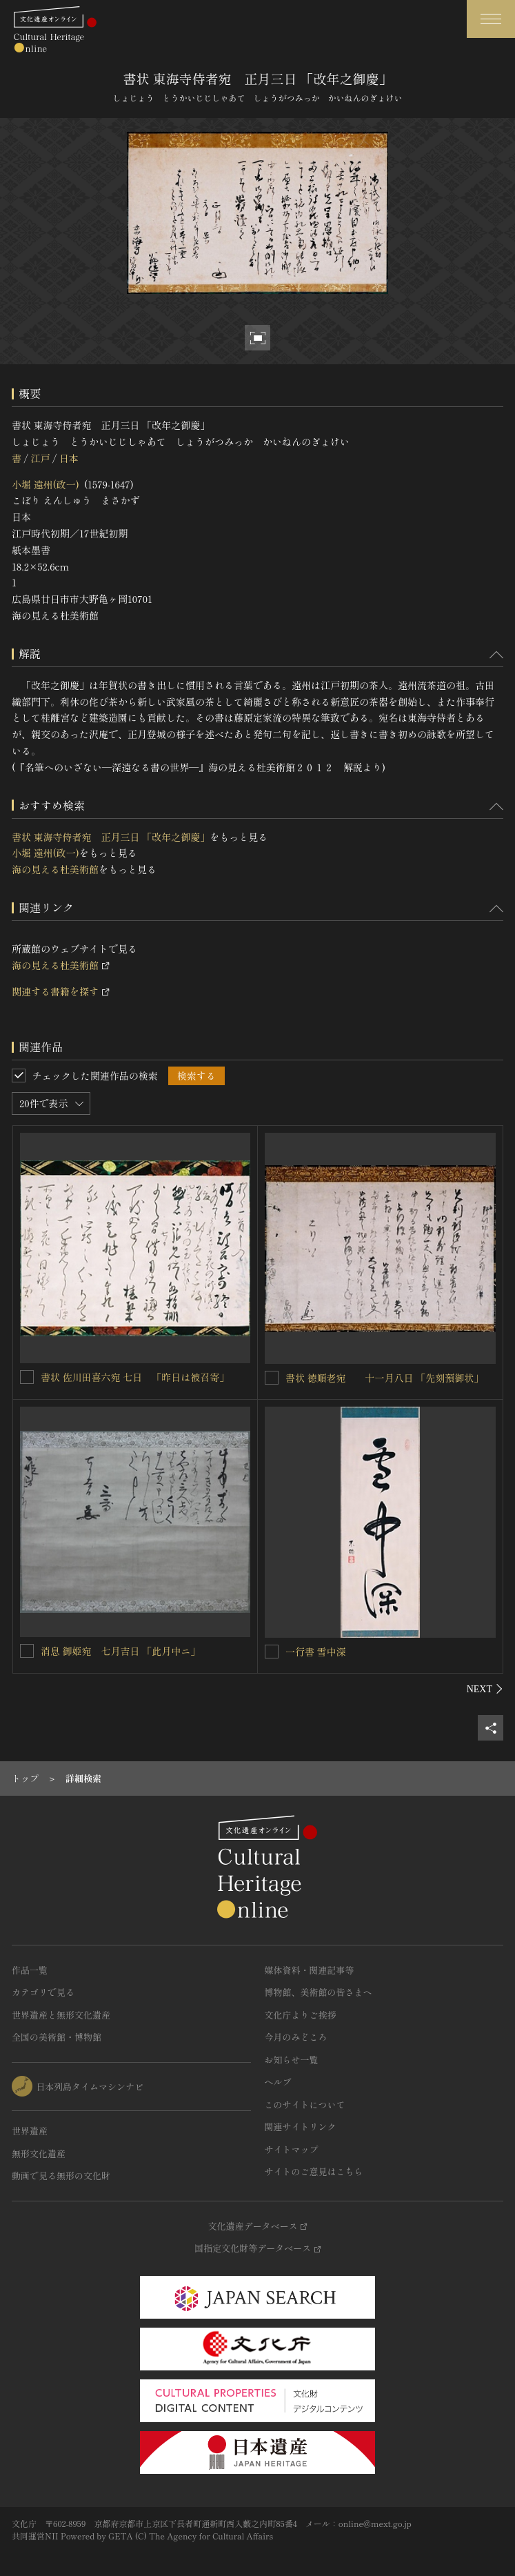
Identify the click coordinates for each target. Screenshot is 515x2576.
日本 (69, 458)
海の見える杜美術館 (55, 869)
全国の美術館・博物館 (56, 2036)
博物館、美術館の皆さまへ (318, 1992)
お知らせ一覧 (292, 2059)
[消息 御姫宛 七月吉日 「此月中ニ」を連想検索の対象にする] (27, 1651)
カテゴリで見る (43, 1992)
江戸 (40, 458)
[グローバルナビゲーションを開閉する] (491, 19)
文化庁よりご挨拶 (300, 2014)
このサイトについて (305, 2104)
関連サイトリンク (300, 2126)
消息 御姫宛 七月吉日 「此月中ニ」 (120, 1651)
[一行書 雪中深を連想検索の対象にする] (272, 1651)
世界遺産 (30, 2130)
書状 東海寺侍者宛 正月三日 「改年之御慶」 (111, 837)
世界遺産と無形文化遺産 (61, 2014)
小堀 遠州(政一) (45, 484)
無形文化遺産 (38, 2153)
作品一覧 (30, 1969)
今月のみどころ (296, 2036)
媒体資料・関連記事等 (309, 1969)
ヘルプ (278, 2081)
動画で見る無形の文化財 (61, 2175)
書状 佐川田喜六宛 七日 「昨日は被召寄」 (135, 1377)
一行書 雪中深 (315, 1651)
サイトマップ (292, 2149)
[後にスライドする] (485, 1689)
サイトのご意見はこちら (314, 2171)
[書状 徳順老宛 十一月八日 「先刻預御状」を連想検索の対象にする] (272, 1378)
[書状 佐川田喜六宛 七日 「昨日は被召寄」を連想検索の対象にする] (27, 1377)
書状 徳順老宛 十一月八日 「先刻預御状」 (384, 1378)
